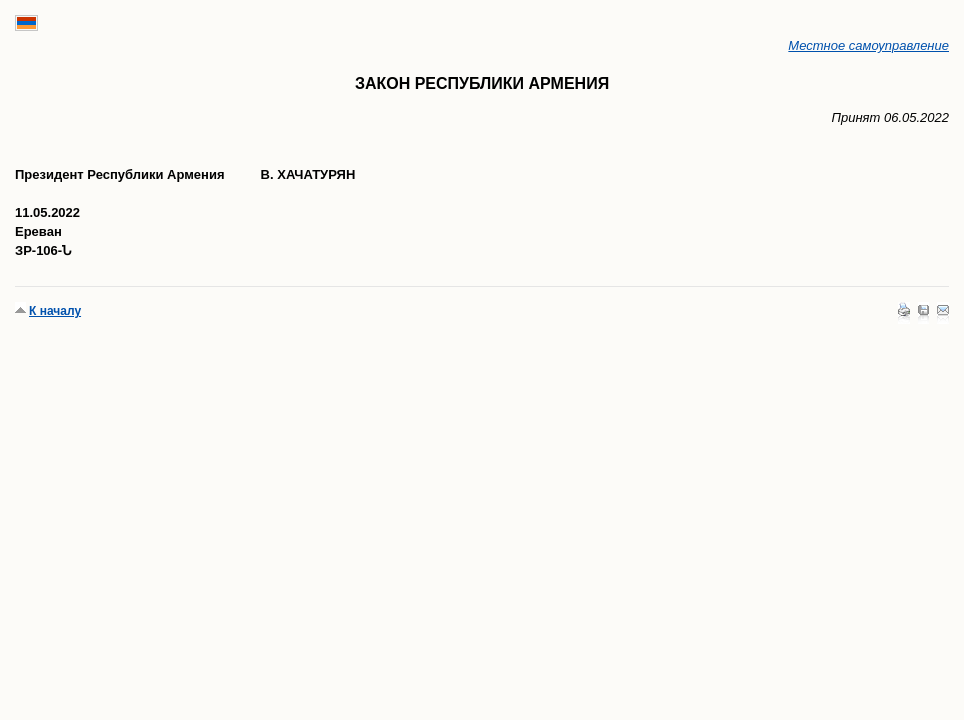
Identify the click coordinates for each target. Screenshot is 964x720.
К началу (55, 311)
